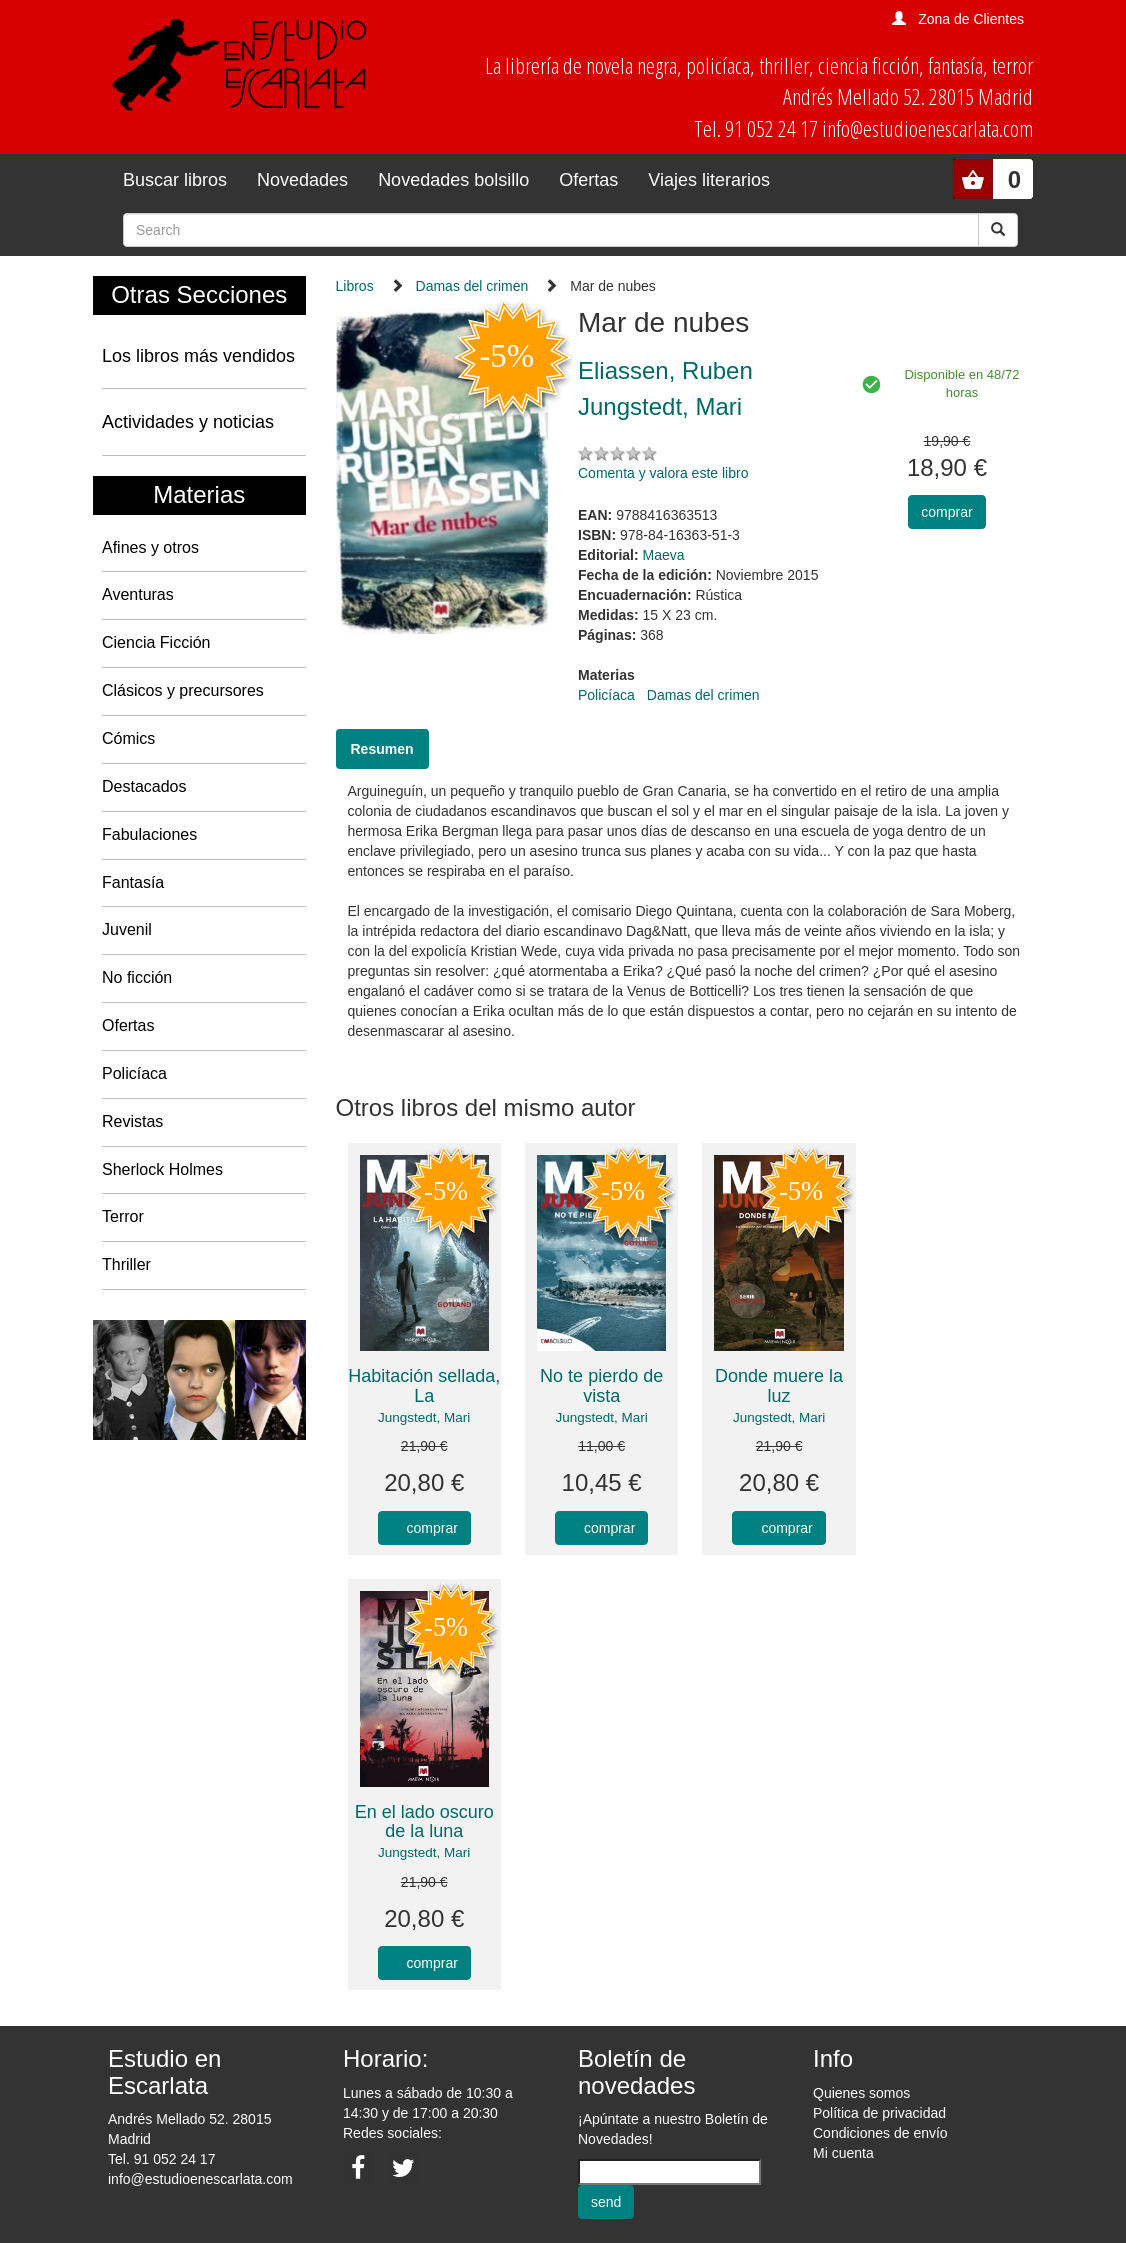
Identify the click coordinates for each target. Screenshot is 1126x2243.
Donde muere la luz (779, 1386)
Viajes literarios (709, 180)
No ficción (137, 977)
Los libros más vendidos (198, 356)
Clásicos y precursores (183, 690)
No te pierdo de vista (601, 1386)
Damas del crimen (472, 286)
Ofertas (588, 180)
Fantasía (133, 882)
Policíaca (134, 1073)
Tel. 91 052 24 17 (161, 2159)
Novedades (302, 180)
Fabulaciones (149, 834)
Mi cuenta (843, 2153)
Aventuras (138, 594)
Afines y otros (150, 547)
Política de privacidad (879, 2113)
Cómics (128, 738)
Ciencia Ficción (156, 642)
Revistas (132, 1121)
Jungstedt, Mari (424, 1417)
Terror (123, 1216)
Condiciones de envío (880, 2133)
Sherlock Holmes (162, 1169)
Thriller (126, 1264)
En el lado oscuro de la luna (424, 1822)
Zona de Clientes (971, 19)
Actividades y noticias (188, 422)
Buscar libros (175, 180)
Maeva (664, 555)
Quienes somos (861, 2093)
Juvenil (127, 929)
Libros (355, 286)
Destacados (144, 786)
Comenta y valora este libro (663, 473)
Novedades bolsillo (453, 180)
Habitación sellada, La (424, 1386)
